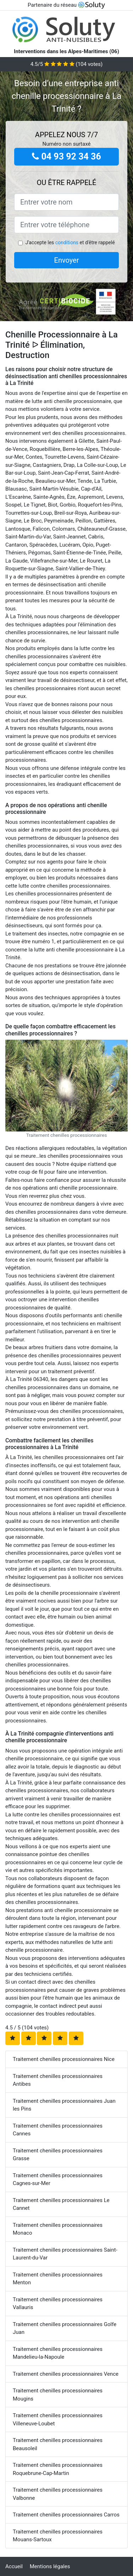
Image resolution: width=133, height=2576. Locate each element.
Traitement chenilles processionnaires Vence (65, 2374)
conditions (66, 242)
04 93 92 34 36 (66, 156)
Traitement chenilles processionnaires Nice (64, 2059)
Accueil (14, 2566)
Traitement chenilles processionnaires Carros (66, 2514)
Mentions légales (50, 2566)
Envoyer (66, 260)
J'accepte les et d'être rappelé (70, 242)
